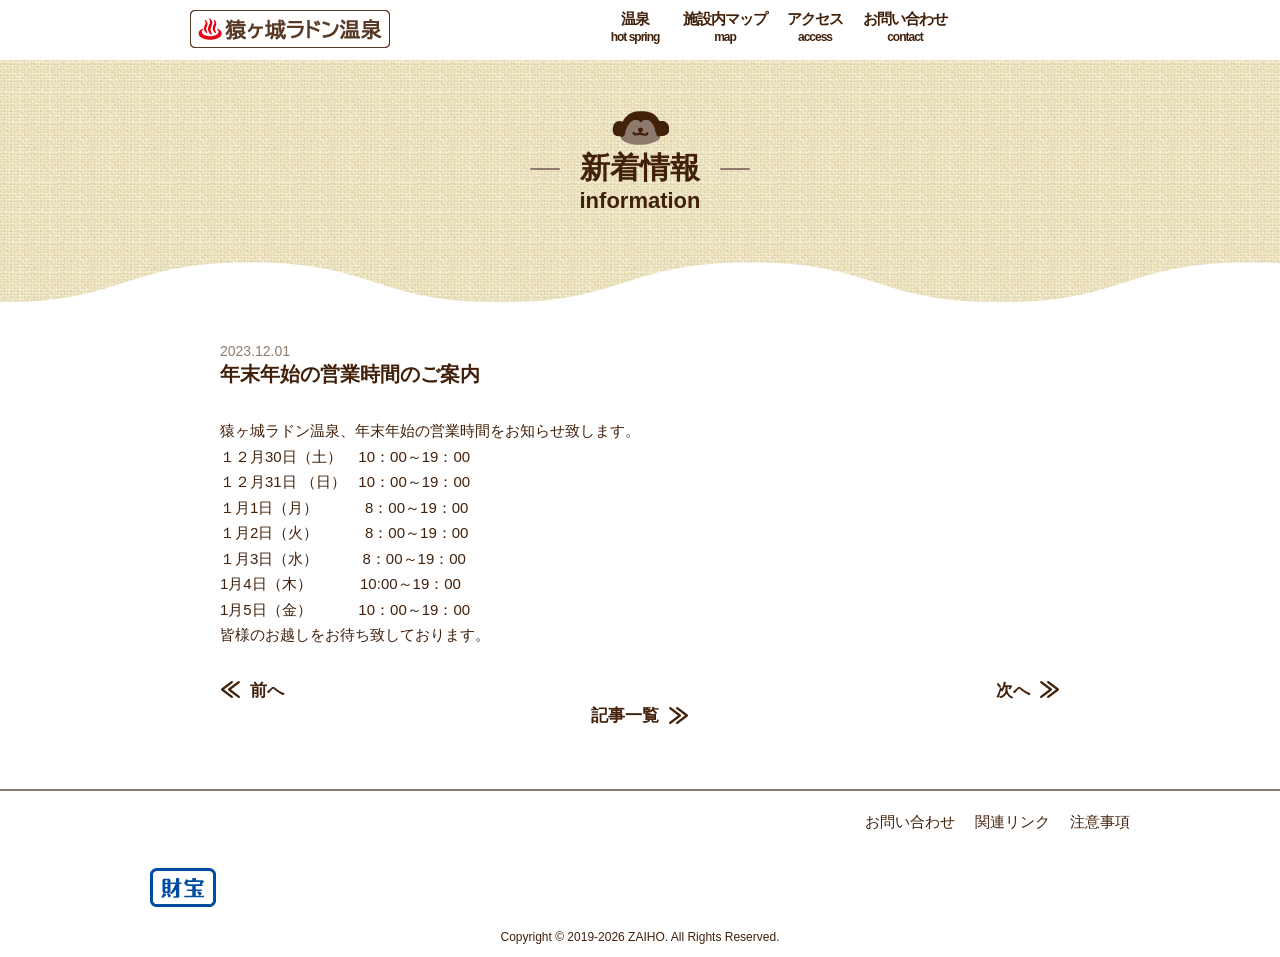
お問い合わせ (905, 28)
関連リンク (1012, 821)
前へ (267, 690)
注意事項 (1100, 821)
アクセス (815, 28)
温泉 (635, 28)
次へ (1013, 690)
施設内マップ (725, 28)
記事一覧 (625, 715)
